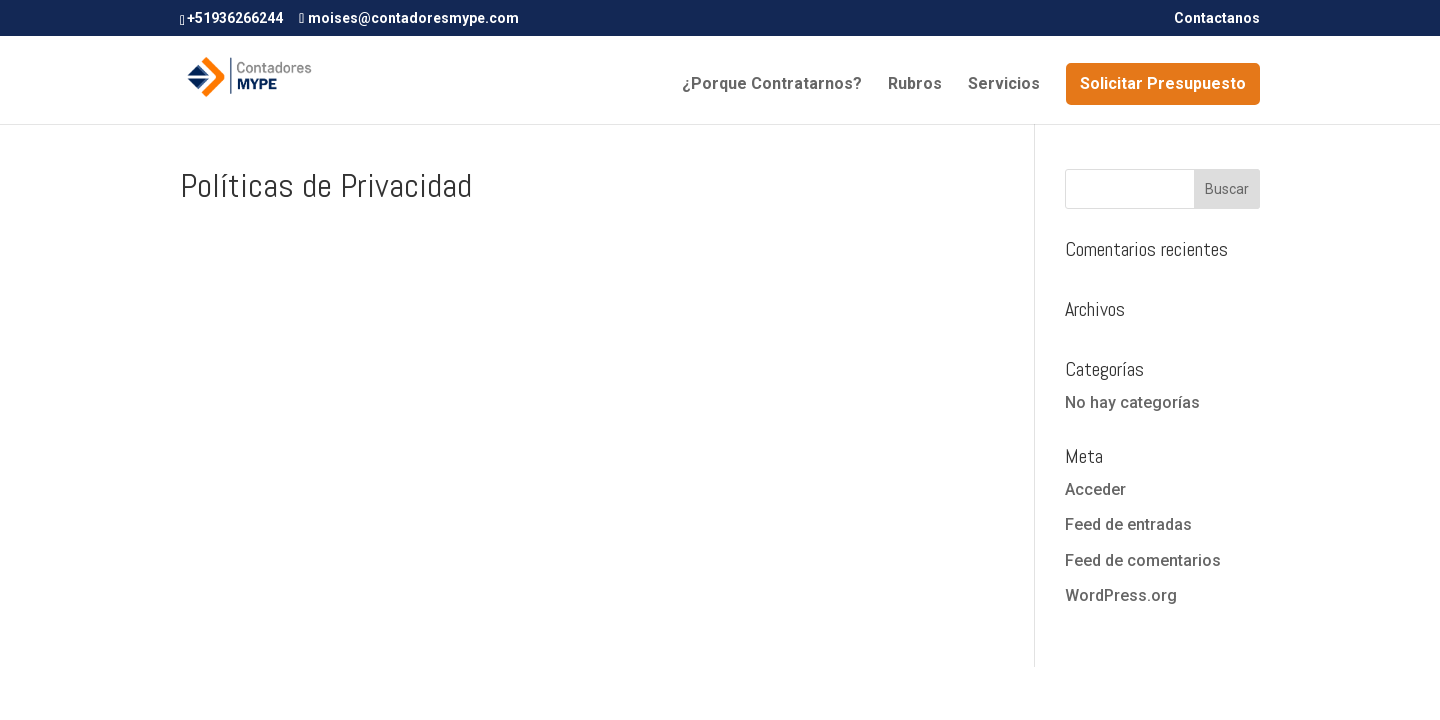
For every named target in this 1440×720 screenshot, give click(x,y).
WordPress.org (1121, 595)
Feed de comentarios (1143, 560)
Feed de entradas (1128, 524)
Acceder (1095, 489)
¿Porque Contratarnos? (772, 85)
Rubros (915, 85)
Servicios (1004, 85)
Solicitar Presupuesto (1163, 83)
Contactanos (1217, 18)
